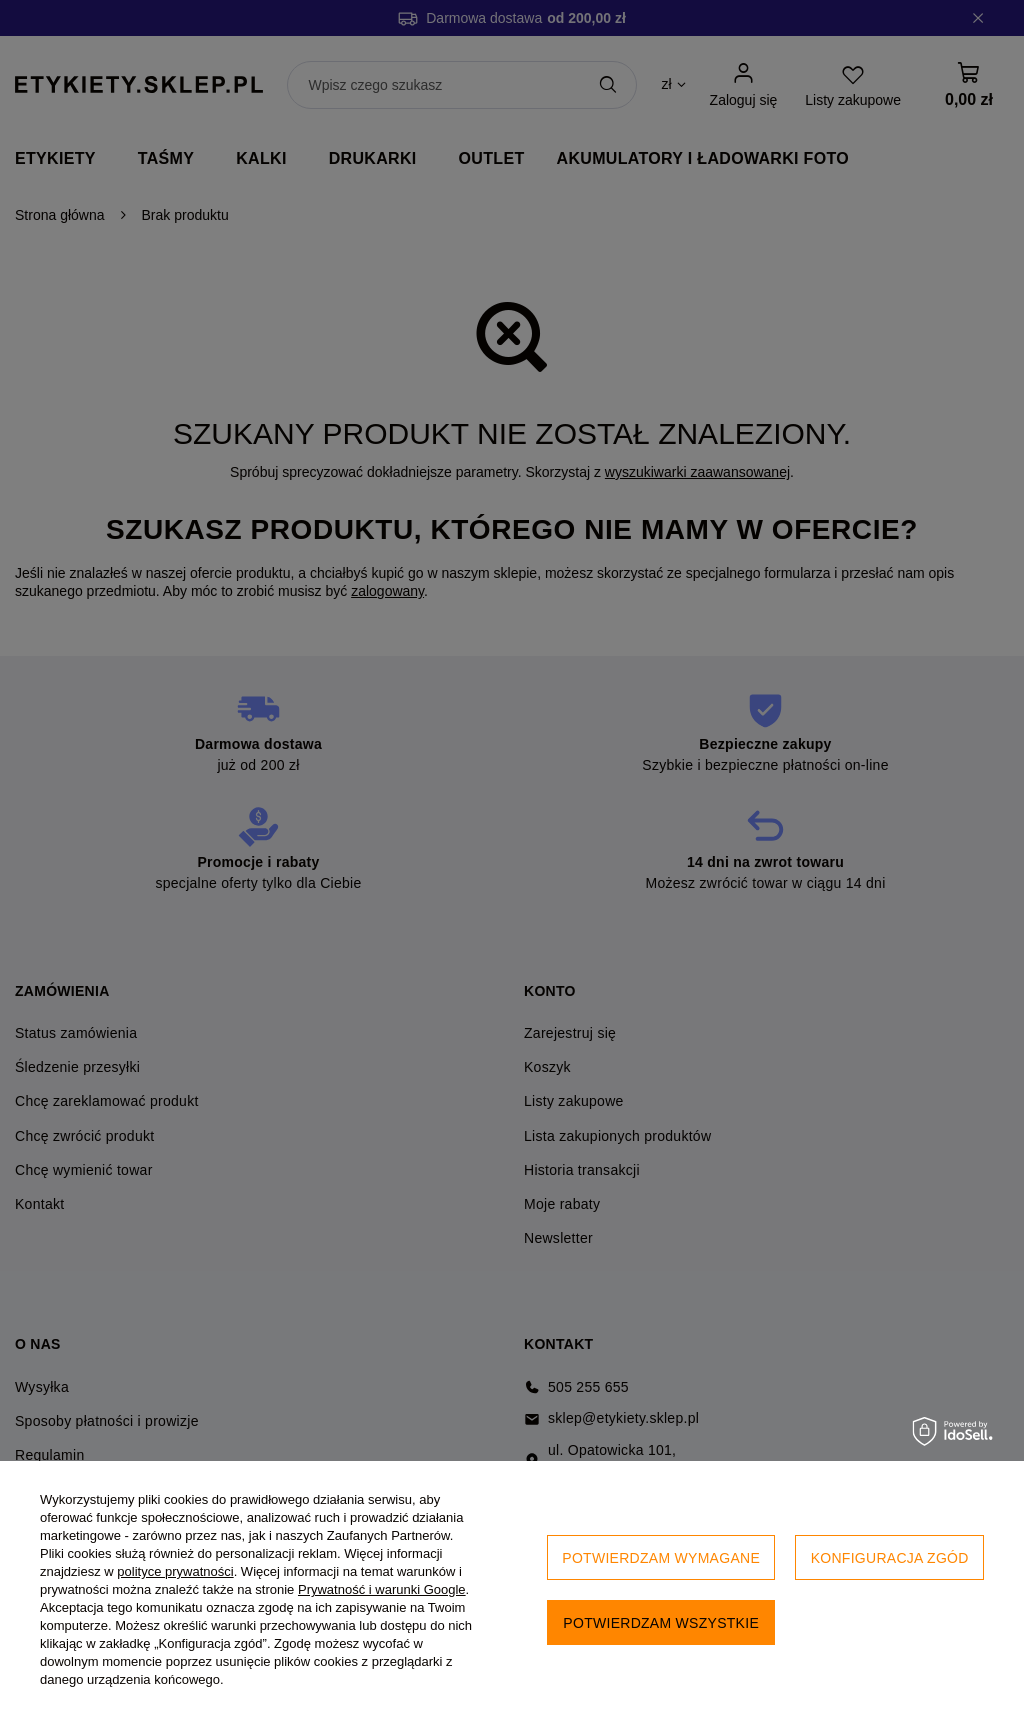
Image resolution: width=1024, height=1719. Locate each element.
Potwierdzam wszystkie (661, 1623)
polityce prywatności (175, 1571)
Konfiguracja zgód (890, 1558)
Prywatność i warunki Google (382, 1589)
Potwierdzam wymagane (661, 1558)
